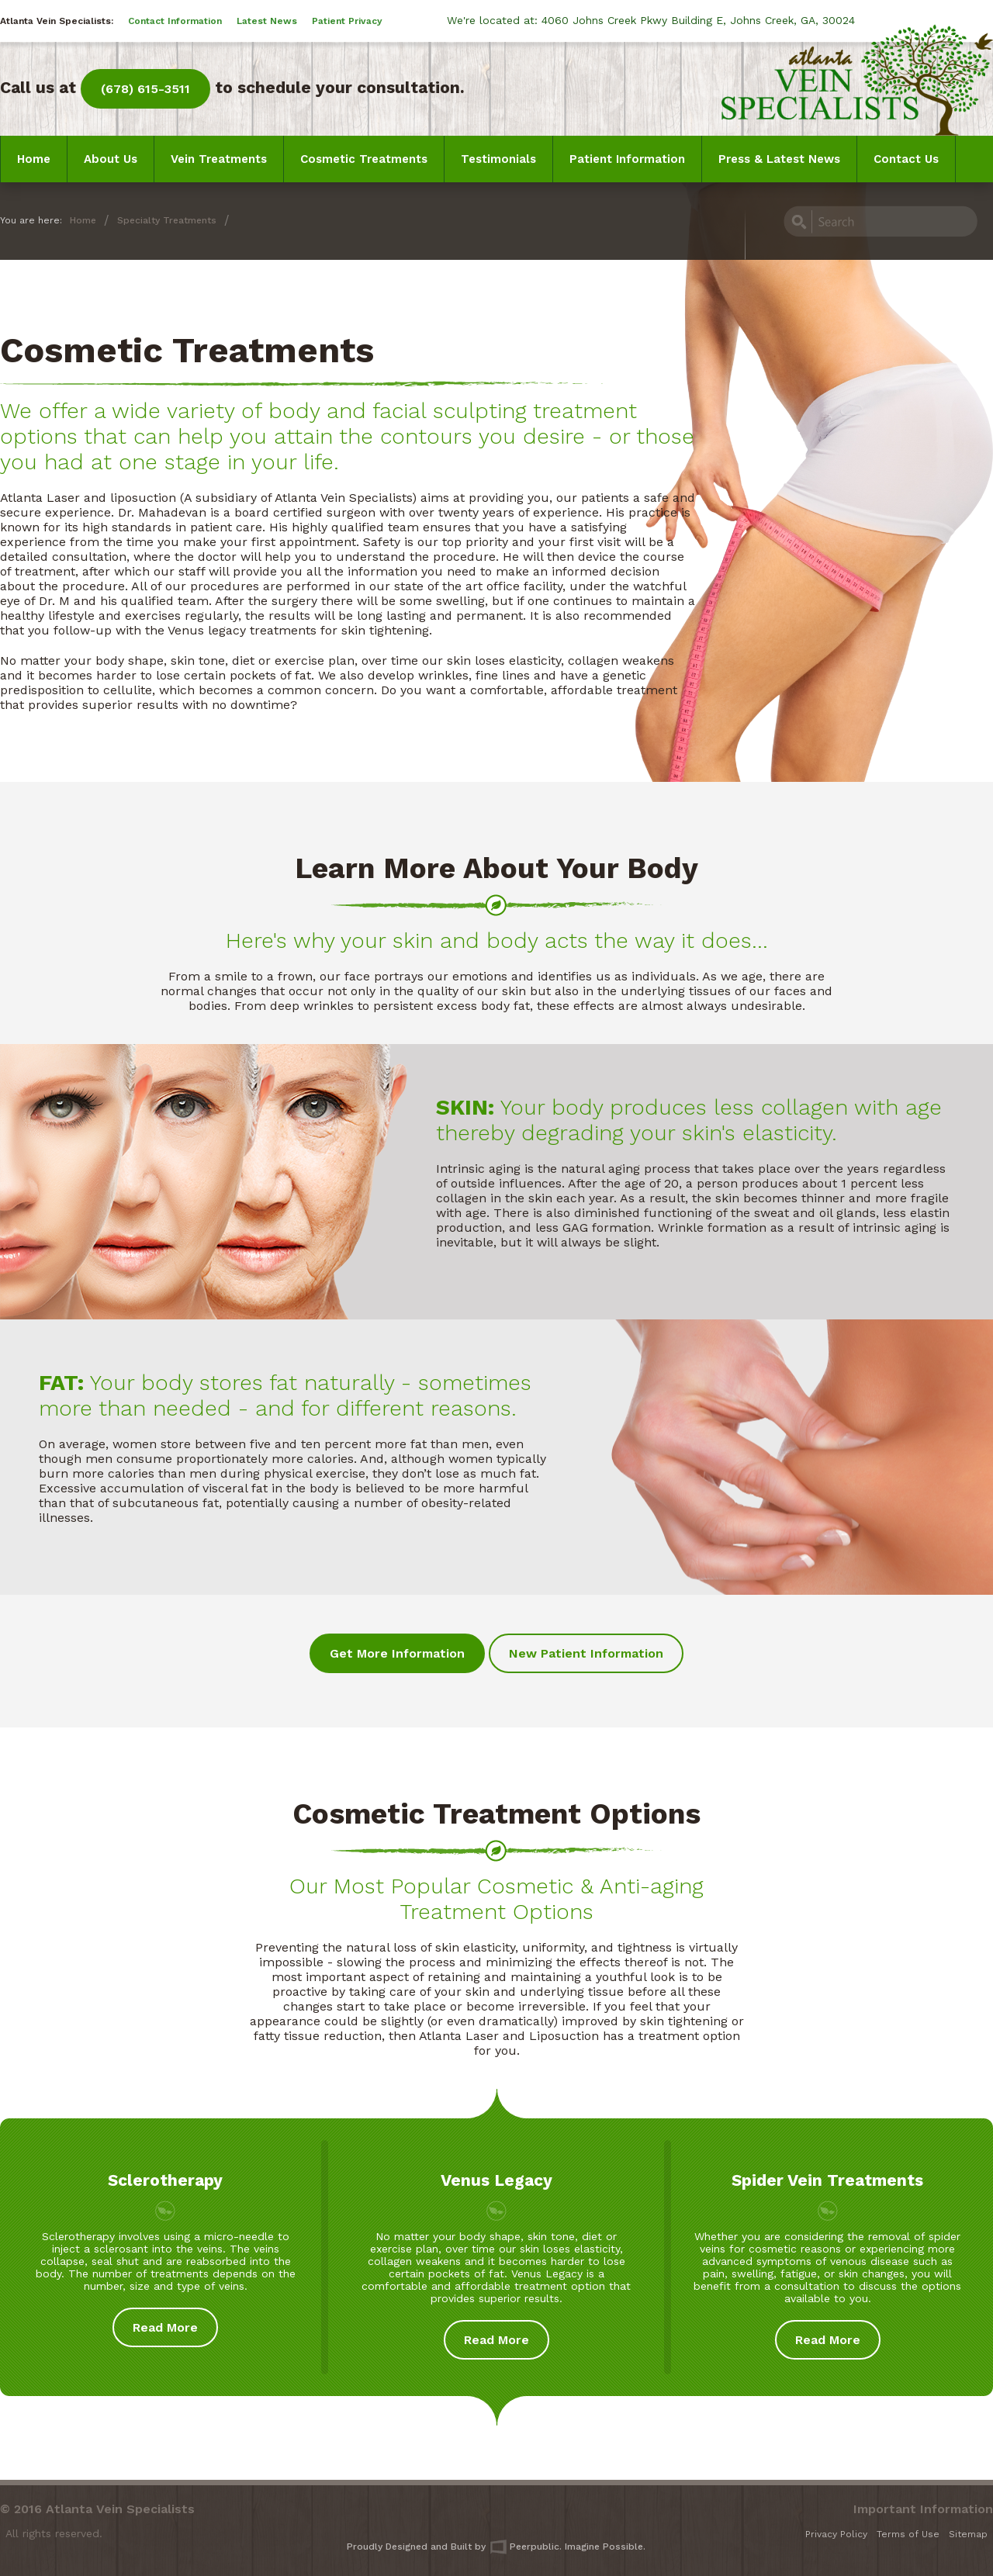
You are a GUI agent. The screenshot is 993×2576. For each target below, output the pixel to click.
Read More (165, 2327)
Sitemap (968, 2534)
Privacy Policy (836, 2534)
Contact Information (175, 21)
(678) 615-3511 (145, 88)
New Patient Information (586, 1653)
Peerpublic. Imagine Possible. (567, 2546)
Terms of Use (908, 2534)
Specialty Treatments (166, 220)
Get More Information (397, 1653)
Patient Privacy (347, 21)
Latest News (267, 21)
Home (33, 159)
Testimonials (498, 159)
